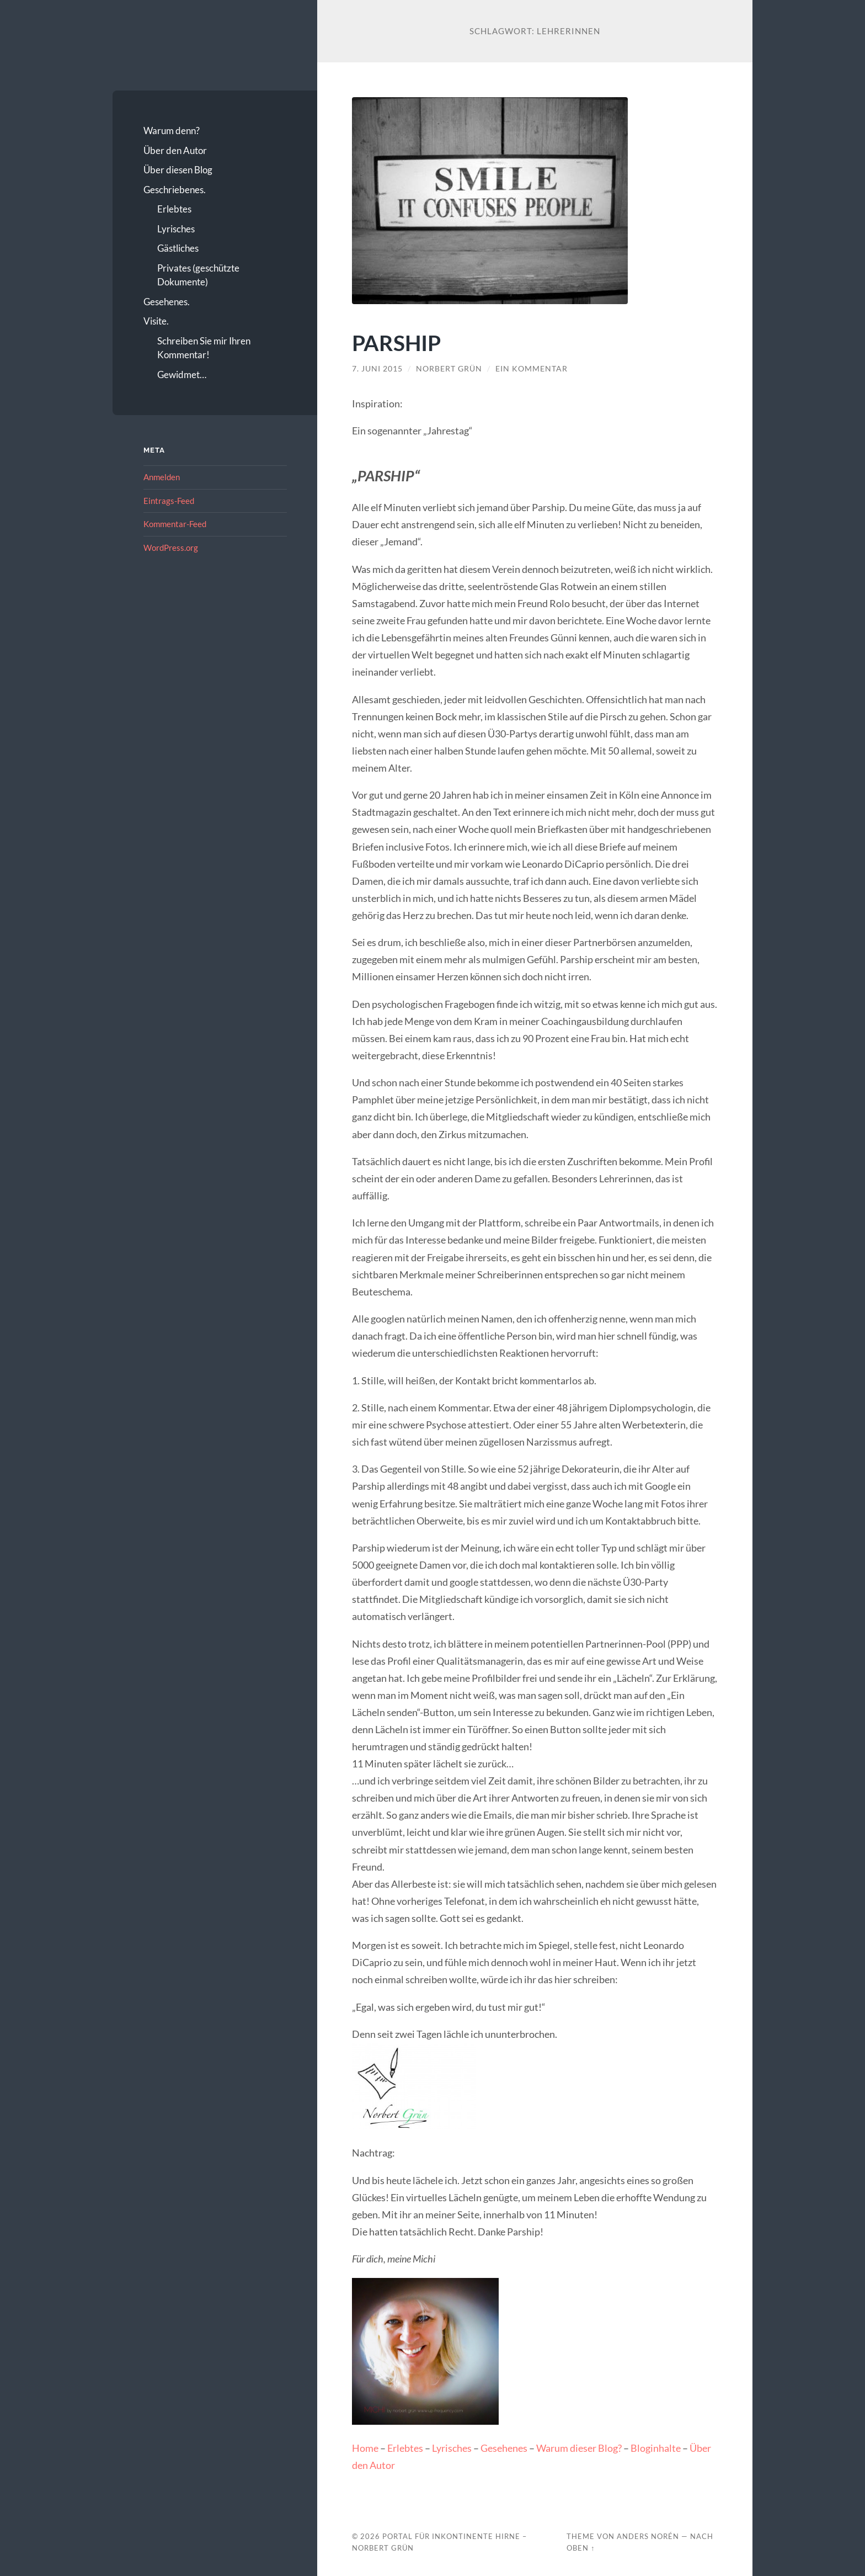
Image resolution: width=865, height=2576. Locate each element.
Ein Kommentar (531, 368)
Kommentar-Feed (174, 524)
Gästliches (178, 248)
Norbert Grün (449, 368)
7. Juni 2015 (377, 368)
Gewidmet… (181, 374)
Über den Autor (175, 150)
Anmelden (161, 477)
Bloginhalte (656, 2448)
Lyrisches (176, 229)
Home (365, 2448)
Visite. (156, 321)
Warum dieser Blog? (579, 2448)
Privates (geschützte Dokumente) (198, 275)
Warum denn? (171, 130)
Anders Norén (648, 2536)
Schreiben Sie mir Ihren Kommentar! (203, 348)
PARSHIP (396, 342)
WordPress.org (170, 548)
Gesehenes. (166, 301)
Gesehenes (503, 2448)
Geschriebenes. (174, 189)
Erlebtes (174, 209)
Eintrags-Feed (168, 501)
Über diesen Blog (177, 170)
